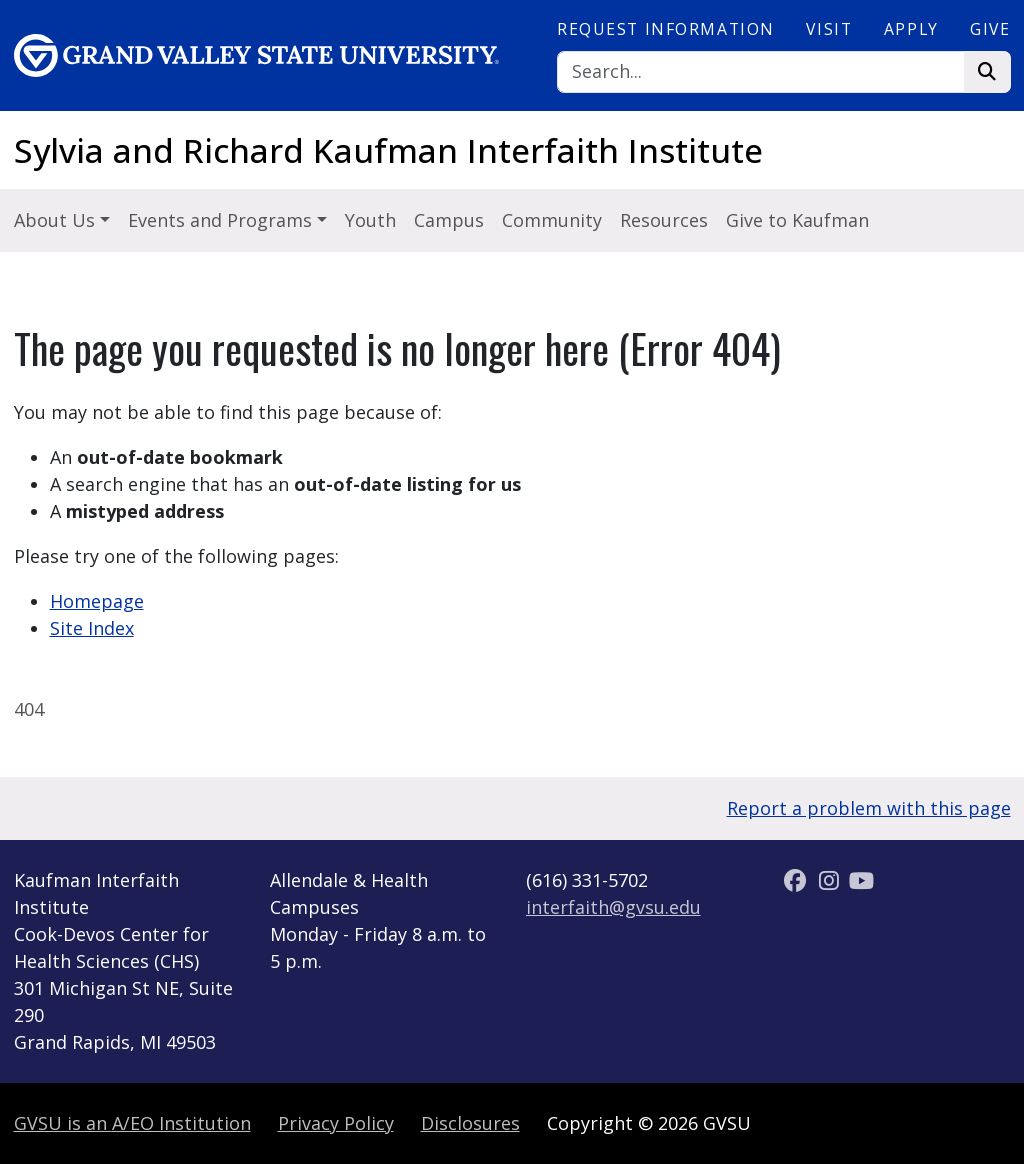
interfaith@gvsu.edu (613, 907)
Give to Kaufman (797, 220)
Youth (370, 220)
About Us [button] (57, 220)
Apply (911, 29)
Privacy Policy (336, 1123)
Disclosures (470, 1123)
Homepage (97, 601)
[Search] (761, 72)
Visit (829, 29)
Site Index (92, 628)
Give (990, 29)
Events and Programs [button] (222, 220)
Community (552, 220)
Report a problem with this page (869, 808)
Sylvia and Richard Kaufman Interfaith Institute (388, 150)
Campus (449, 220)
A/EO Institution (132, 1123)
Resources (664, 220)
